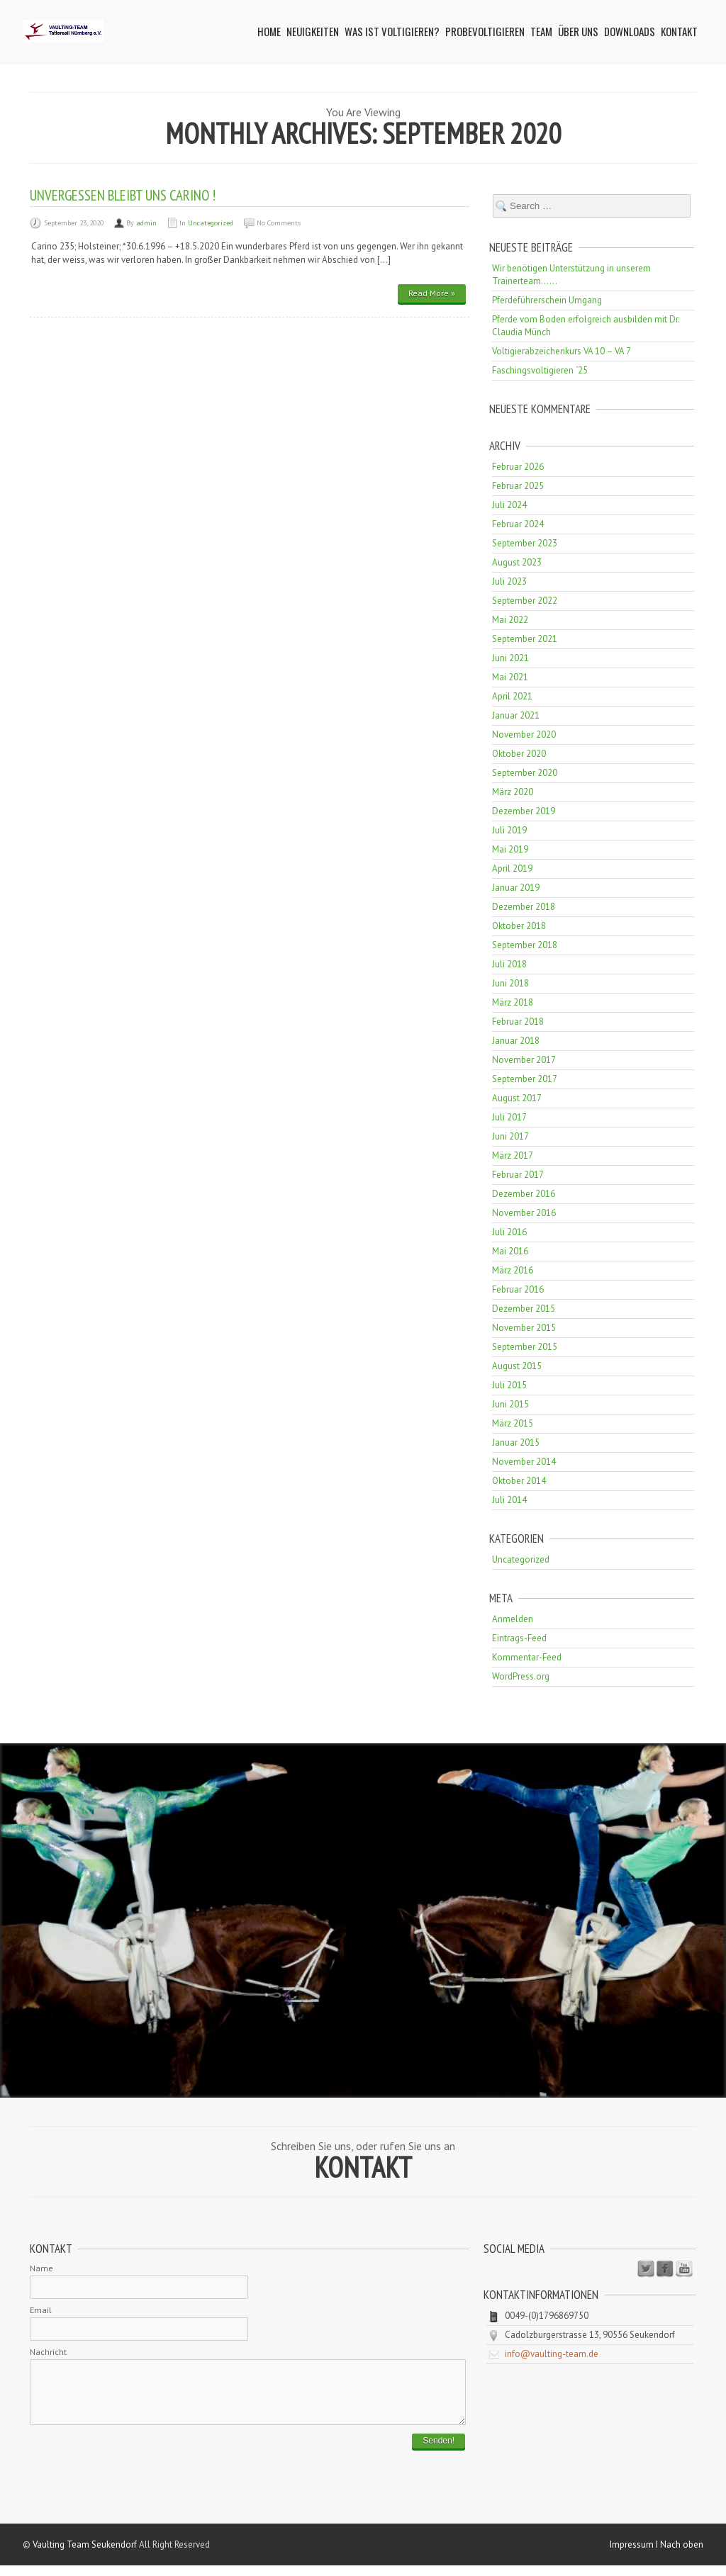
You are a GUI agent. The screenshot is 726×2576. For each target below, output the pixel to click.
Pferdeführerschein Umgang (547, 300)
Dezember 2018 (523, 907)
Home (269, 31)
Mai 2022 (510, 620)
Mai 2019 (510, 849)
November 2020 (524, 735)
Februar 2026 (518, 467)
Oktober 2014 (519, 1481)
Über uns (578, 31)
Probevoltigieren (485, 31)
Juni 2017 (510, 1136)
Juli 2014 (509, 1500)
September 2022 (524, 601)
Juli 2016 (509, 1232)
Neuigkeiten (312, 31)
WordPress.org (520, 1676)
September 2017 (524, 1079)
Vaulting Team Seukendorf (85, 2555)
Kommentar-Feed (527, 1657)
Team (541, 31)
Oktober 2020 (519, 754)
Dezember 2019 (523, 811)
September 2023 (524, 543)
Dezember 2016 (523, 1194)
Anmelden (512, 1619)
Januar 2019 (516, 888)
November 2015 (524, 1328)
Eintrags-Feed (519, 1638)
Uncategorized (210, 222)
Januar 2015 (516, 1442)
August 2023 (517, 562)
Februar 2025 (518, 486)
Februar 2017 (518, 1175)
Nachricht (48, 2351)
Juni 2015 (510, 1404)
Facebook (665, 2269)
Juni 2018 (510, 983)
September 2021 (524, 639)
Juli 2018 (509, 964)
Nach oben (681, 2555)
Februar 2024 (518, 524)
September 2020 (524, 773)
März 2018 (512, 1002)
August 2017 (517, 1098)
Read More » (431, 293)
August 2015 (517, 1366)
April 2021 (512, 696)
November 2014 (524, 1462)
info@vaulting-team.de (551, 2354)
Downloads (629, 31)
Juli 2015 (509, 1385)
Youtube (684, 2269)
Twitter (645, 2269)
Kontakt (679, 31)
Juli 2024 (509, 505)
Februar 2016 (518, 1289)
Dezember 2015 (523, 1309)
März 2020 (512, 792)
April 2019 (512, 868)
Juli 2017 (509, 1117)
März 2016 (512, 1270)
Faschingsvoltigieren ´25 (540, 370)
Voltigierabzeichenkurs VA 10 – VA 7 (561, 351)
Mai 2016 (510, 1251)
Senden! (438, 2451)
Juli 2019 (509, 830)
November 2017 (524, 1060)
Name (41, 2268)
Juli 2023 (509, 581)
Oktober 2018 (519, 926)
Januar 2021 (516, 715)
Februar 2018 (518, 1022)
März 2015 (512, 1423)
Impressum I (635, 2555)
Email (41, 2310)
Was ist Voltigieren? (392, 31)
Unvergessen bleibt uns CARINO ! (123, 195)
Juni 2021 (510, 658)
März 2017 (512, 1155)
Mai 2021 (510, 677)
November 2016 (524, 1213)
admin (146, 222)
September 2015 (524, 1347)
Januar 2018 (516, 1041)
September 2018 (524, 945)
